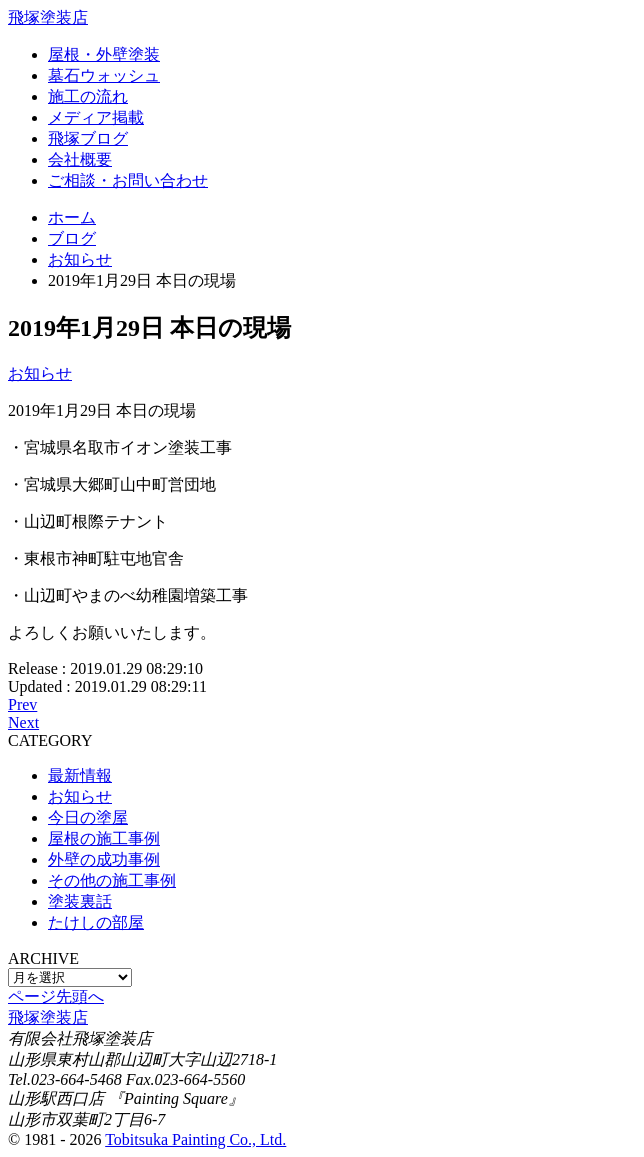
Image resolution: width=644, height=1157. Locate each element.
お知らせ (40, 373)
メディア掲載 (96, 117)
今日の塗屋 (88, 817)
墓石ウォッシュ (104, 75)
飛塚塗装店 (48, 17)
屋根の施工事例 (104, 838)
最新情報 (80, 775)
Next (23, 722)
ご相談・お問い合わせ (128, 180)
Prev (22, 704)
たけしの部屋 (96, 922)
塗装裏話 (80, 901)
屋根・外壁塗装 (104, 54)
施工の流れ (88, 96)
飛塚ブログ (88, 138)
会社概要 (80, 159)
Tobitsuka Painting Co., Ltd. (195, 1139)
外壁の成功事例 (104, 859)
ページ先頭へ (56, 996)
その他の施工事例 (112, 880)
